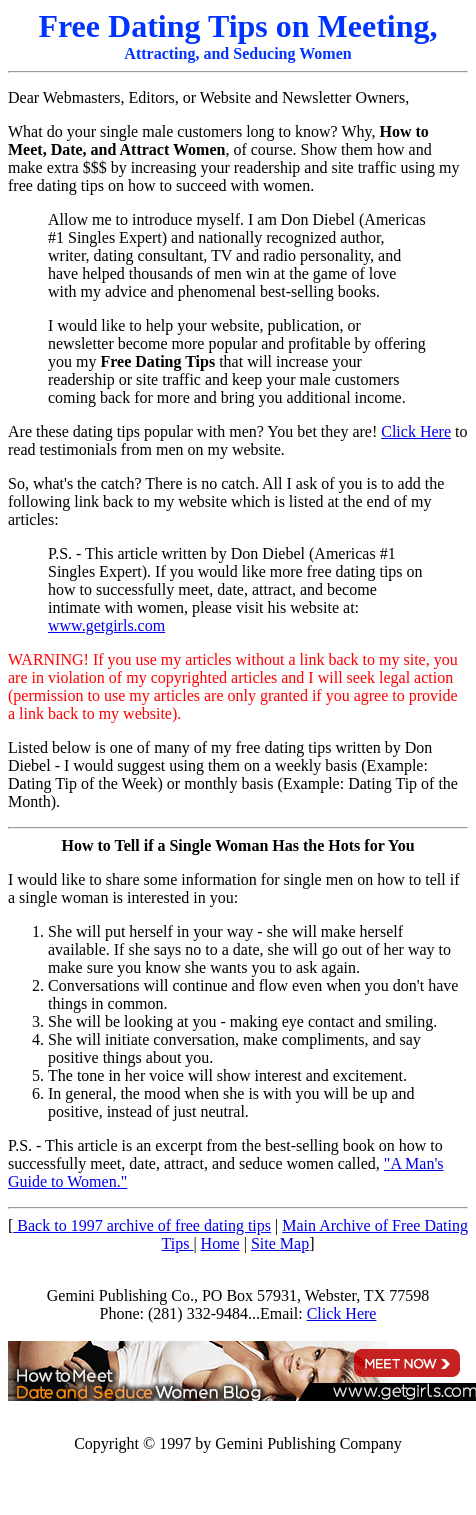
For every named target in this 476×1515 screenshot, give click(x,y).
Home (220, 1243)
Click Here (416, 431)
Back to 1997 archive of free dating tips (142, 1225)
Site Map (280, 1243)
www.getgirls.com (106, 625)
